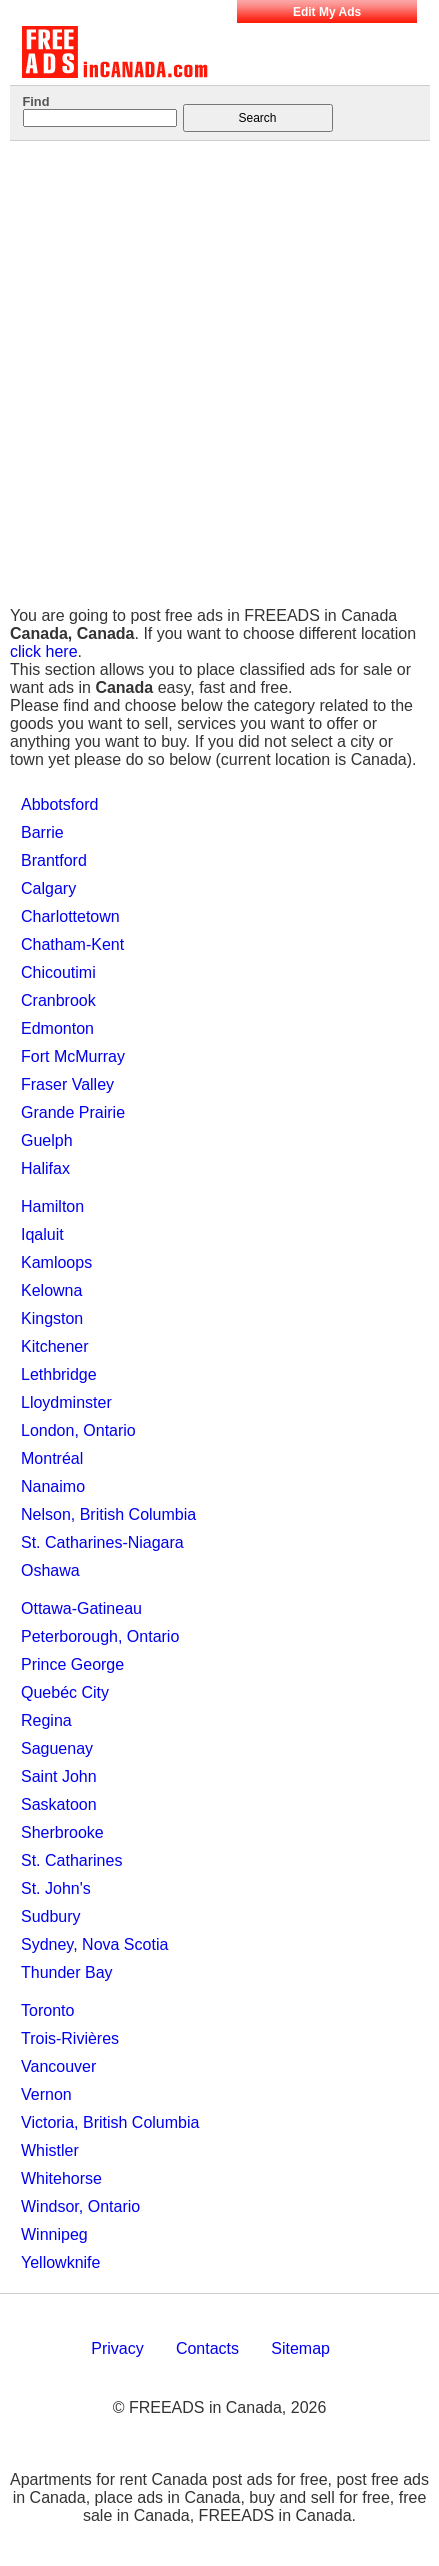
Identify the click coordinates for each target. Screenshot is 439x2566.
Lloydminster (66, 1402)
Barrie (42, 832)
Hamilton (52, 1206)
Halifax (45, 1168)
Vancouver (58, 2066)
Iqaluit (42, 1234)
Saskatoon (59, 1804)
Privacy (117, 2348)
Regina (46, 1720)
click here (44, 651)
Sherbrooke (62, 1832)
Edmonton (57, 1028)
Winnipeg (54, 2234)
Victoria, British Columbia (110, 2122)
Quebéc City (65, 1692)
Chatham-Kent (72, 944)
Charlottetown (70, 916)
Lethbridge (59, 1374)
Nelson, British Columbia (108, 1514)
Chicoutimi (58, 972)
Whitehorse (61, 2178)
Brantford (54, 860)
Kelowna (51, 1290)
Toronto (47, 2010)
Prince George (72, 1664)
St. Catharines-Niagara (102, 1542)
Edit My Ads (327, 12)
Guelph (47, 1140)
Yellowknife (60, 2262)
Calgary (48, 888)
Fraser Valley (67, 1084)
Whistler (50, 2150)
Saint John (59, 1776)
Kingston (52, 1318)
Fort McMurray (73, 1056)
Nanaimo (53, 1486)
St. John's (56, 1888)
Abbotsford (59, 804)
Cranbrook (58, 1000)
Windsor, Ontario (80, 2206)
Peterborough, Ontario (100, 1636)
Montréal (52, 1458)
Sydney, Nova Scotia (94, 1944)
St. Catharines (71, 1860)
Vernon (46, 2094)
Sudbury (51, 1916)
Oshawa (50, 1570)
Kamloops (56, 1262)
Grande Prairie (73, 1112)
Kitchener (55, 1346)
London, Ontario (78, 1430)
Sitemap (300, 2348)
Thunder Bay (67, 1972)
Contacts (207, 2348)
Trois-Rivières (70, 2038)
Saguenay (57, 1748)
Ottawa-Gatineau (81, 1608)
